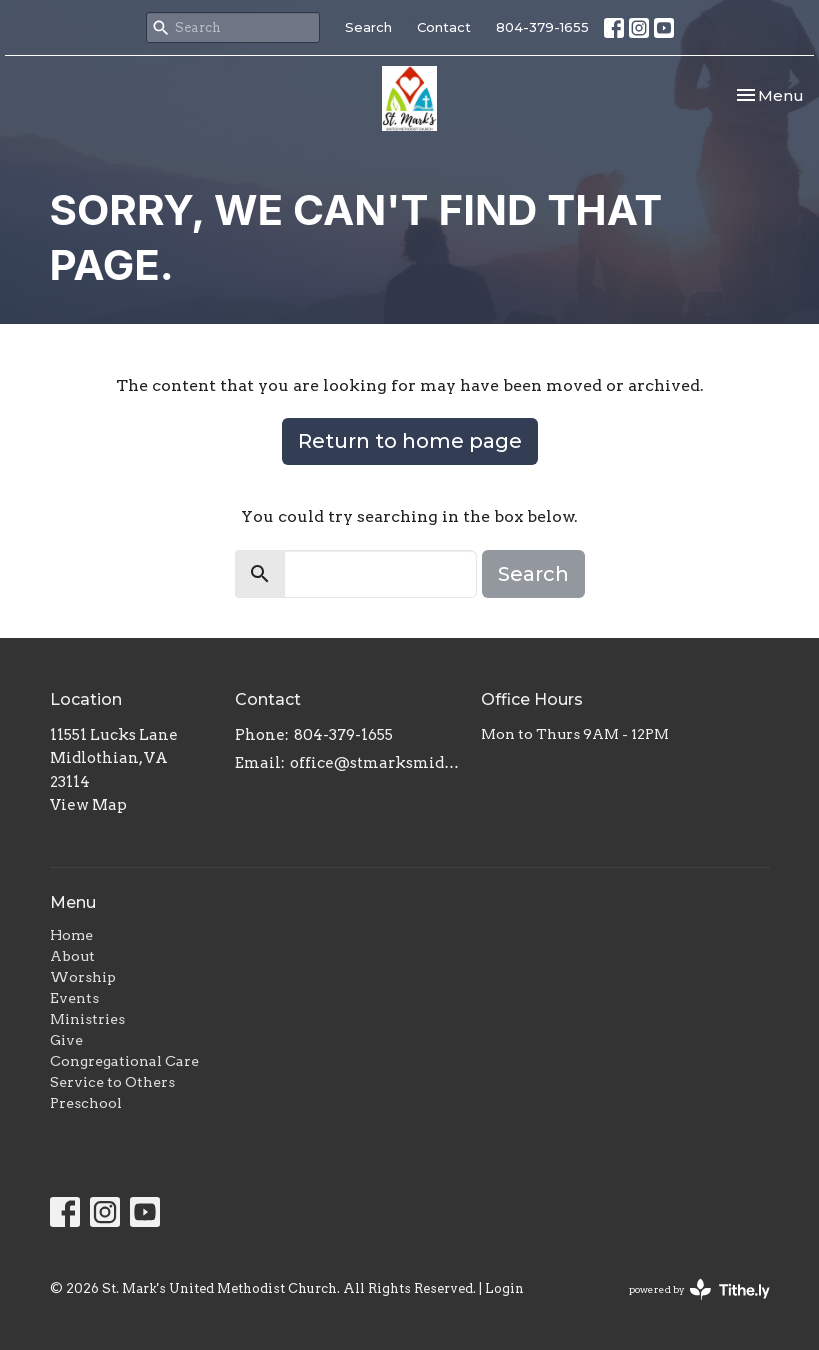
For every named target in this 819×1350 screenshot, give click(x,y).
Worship (83, 977)
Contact (444, 27)
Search (368, 27)
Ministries (87, 1019)
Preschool (86, 1103)
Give (66, 1040)
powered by (699, 1289)
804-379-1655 (542, 27)
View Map (88, 805)
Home (71, 935)
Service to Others (112, 1082)
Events (74, 998)
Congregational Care (124, 1061)
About (72, 956)
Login (504, 1288)
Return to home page (410, 441)
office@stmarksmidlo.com (376, 763)
